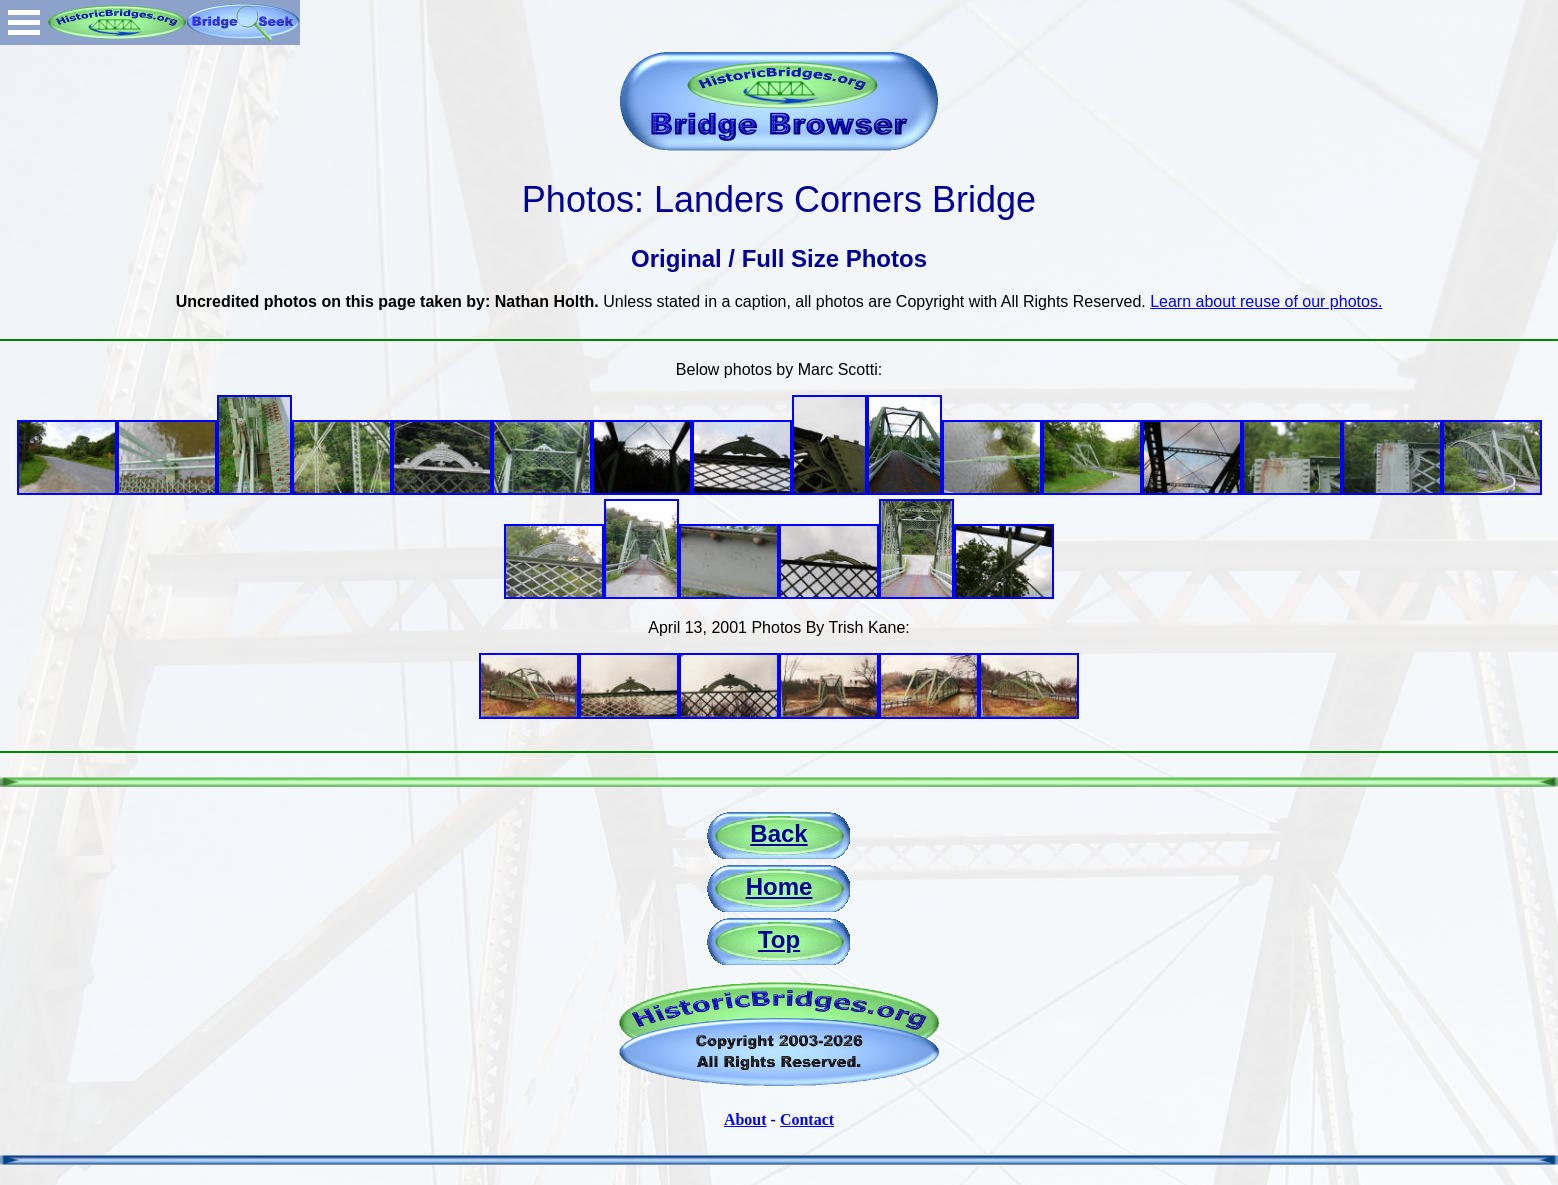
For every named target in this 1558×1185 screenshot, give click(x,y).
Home (779, 886)
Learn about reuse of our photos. (1266, 301)
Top (779, 939)
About (745, 1119)
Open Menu (24, 22)
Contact (807, 1119)
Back (778, 833)
